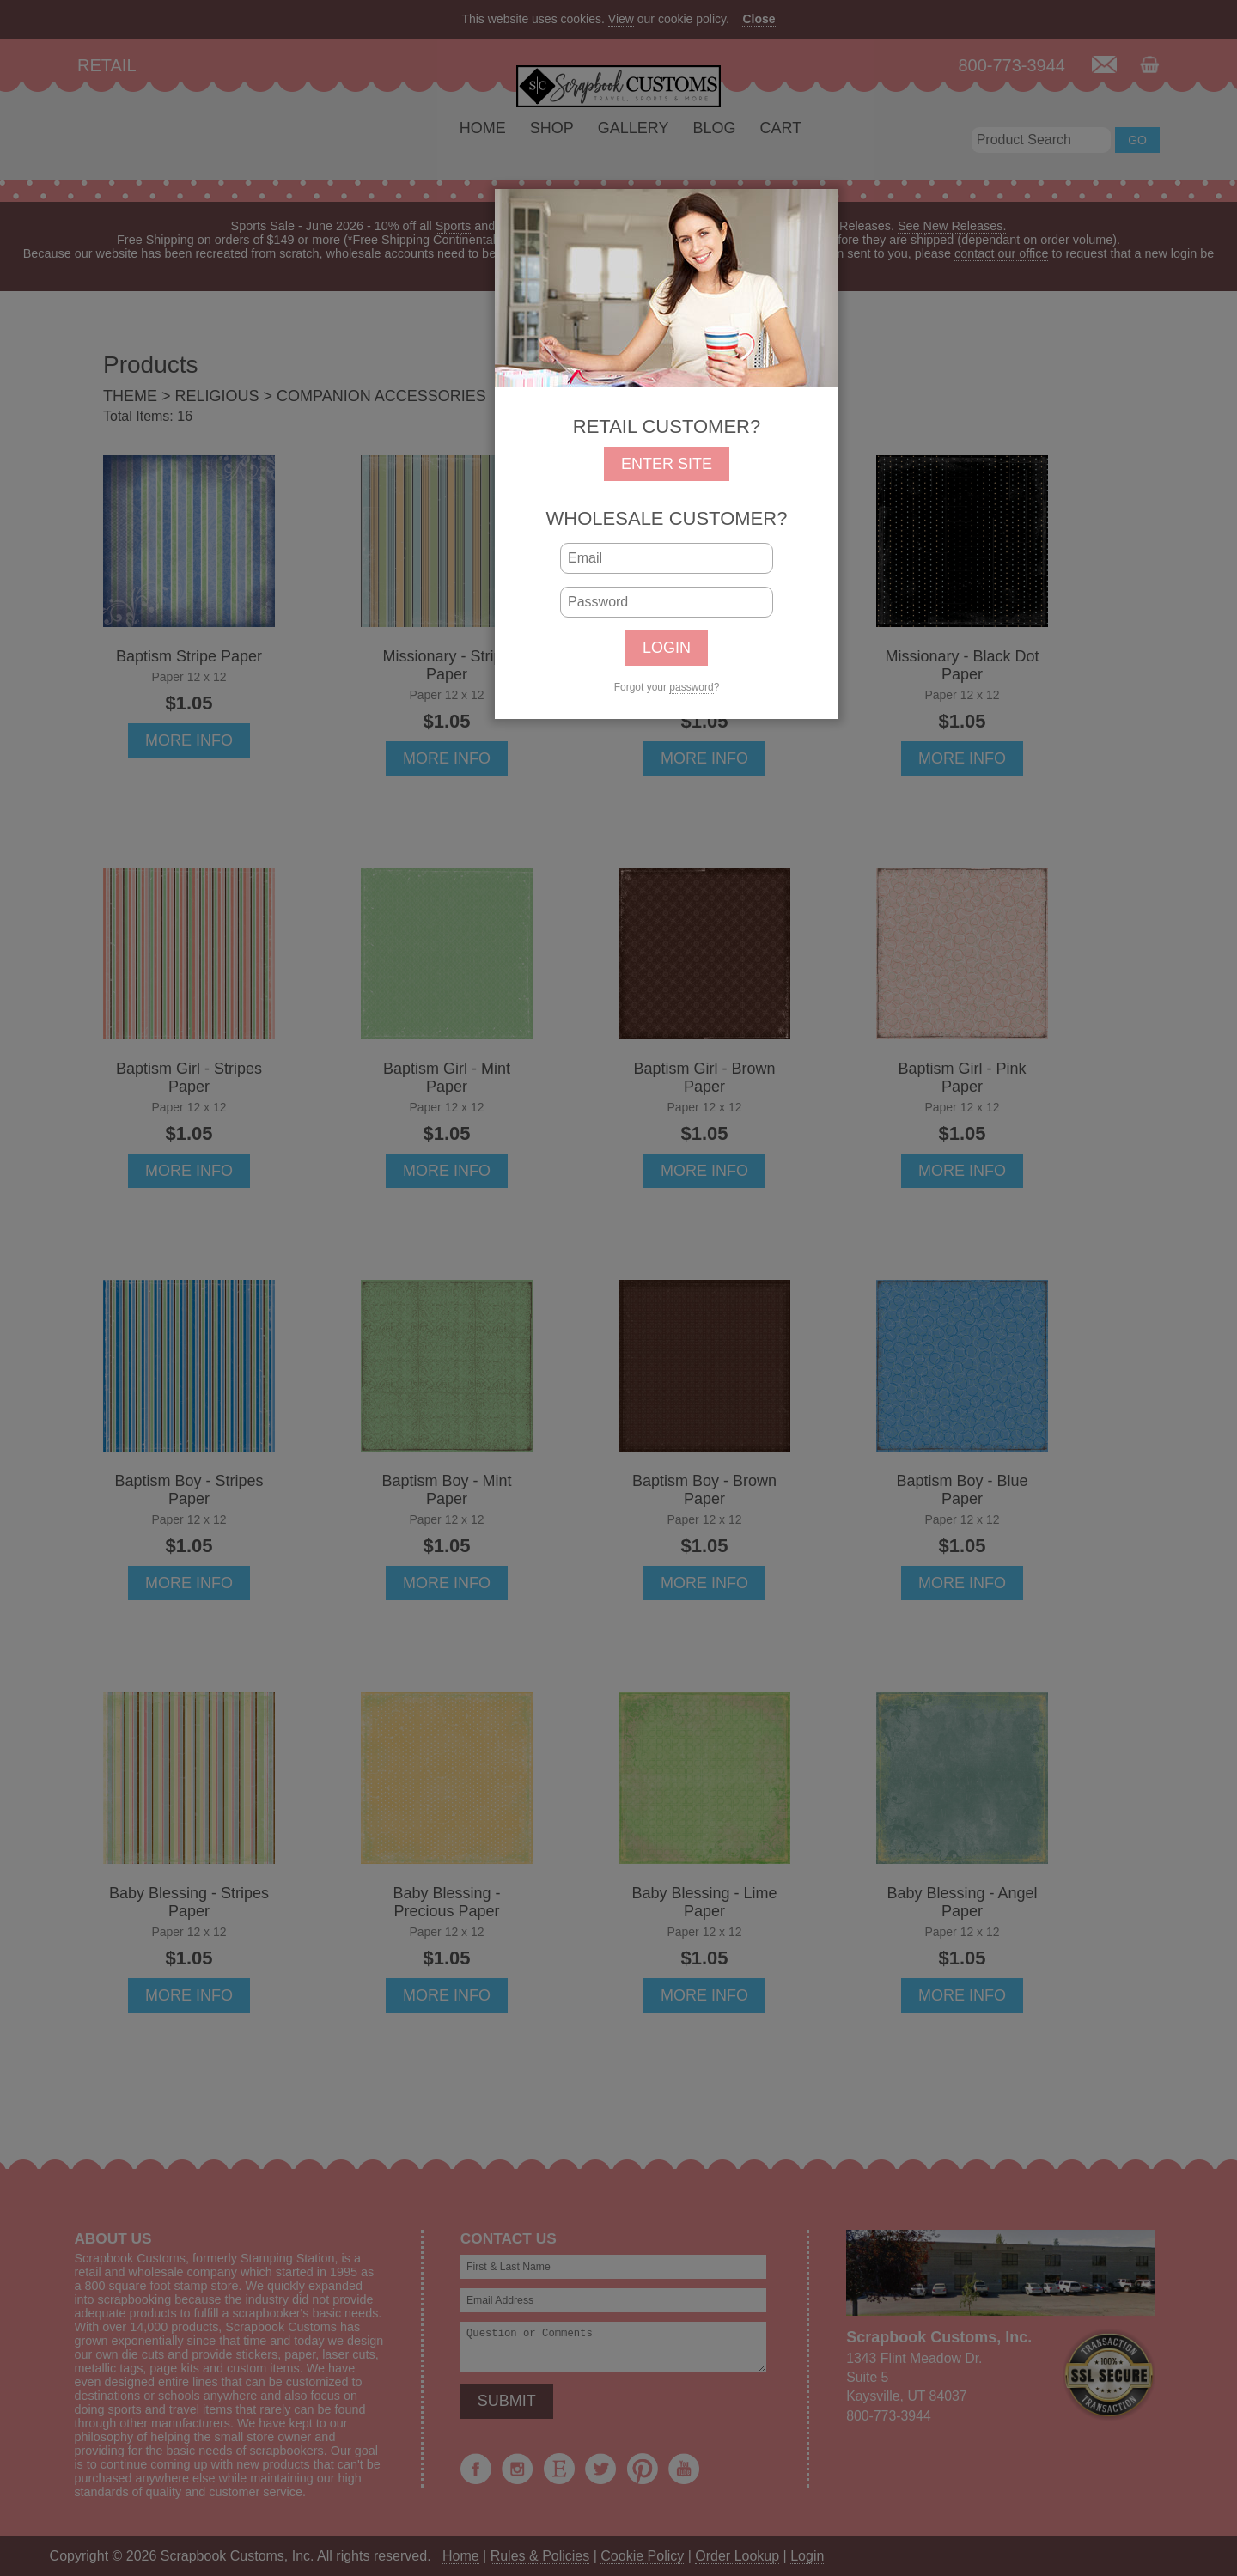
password (691, 687)
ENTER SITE (666, 463)
